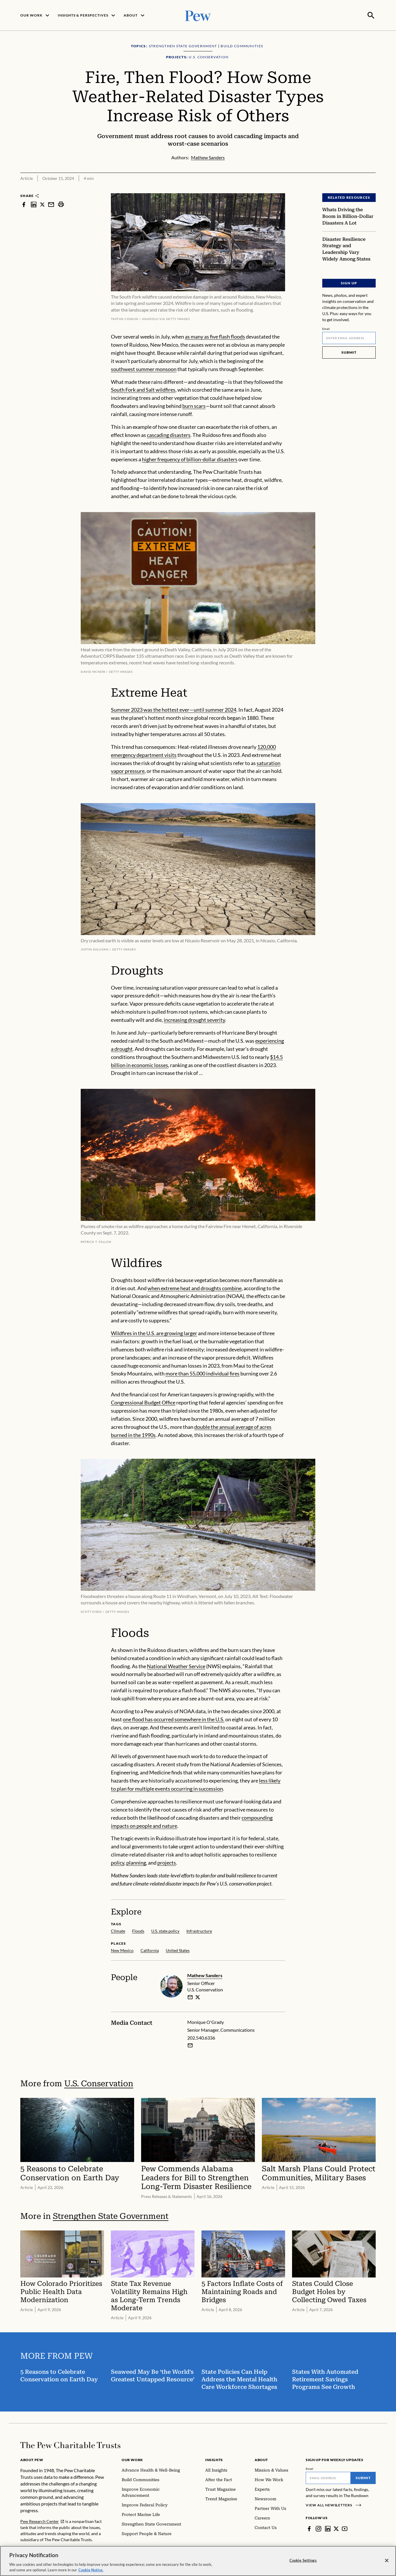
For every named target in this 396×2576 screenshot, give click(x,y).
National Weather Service (176, 1665)
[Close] (386, 2560)
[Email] (349, 337)
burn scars (194, 405)
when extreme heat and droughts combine (194, 1287)
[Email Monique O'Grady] (190, 2045)
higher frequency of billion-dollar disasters (189, 458)
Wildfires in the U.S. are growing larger (154, 1332)
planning (136, 1862)
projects (166, 1862)
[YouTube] (344, 2528)
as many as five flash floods (215, 336)
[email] (190, 1997)
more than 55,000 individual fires (202, 1373)
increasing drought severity (194, 1019)
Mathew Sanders (204, 1974)
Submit (349, 352)
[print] (60, 203)
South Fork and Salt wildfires (143, 389)
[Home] (70, 2444)
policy (117, 1862)
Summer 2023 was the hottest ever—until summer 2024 (173, 709)
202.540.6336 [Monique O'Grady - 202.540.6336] (201, 2037)
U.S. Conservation (98, 2083)
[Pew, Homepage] (198, 15)
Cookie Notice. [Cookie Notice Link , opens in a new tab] (90, 2570)
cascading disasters (168, 434)
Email (326, 328)
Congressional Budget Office (143, 1402)
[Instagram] (318, 2528)
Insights (214, 2459)
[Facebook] (309, 2528)
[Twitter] (336, 2528)
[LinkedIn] (327, 2528)
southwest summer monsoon (144, 368)
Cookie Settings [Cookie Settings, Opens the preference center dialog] (303, 2560)
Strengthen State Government (110, 2215)
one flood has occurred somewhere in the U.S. (173, 1718)
